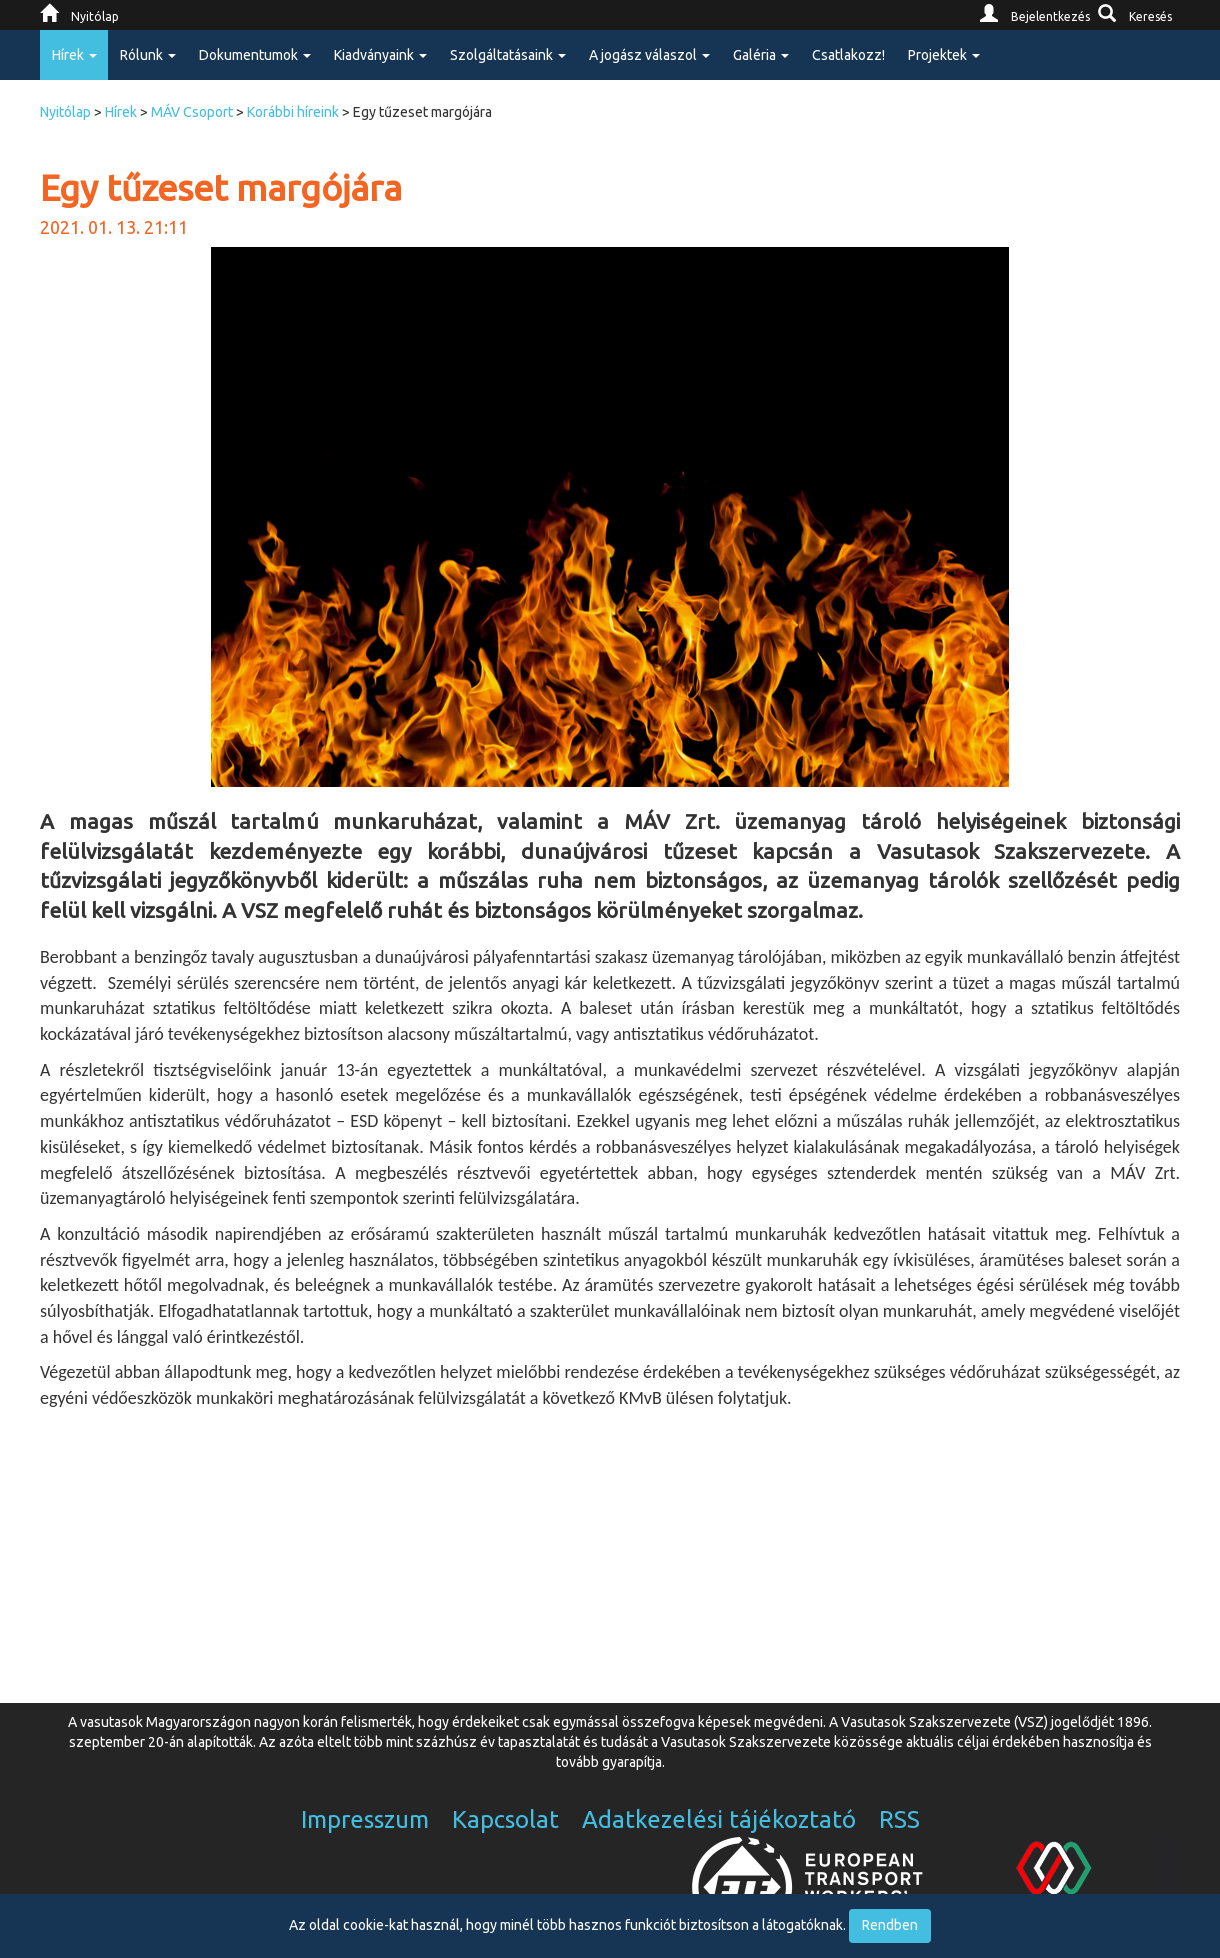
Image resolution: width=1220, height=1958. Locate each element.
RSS (899, 1819)
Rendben (890, 1925)
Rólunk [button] (148, 55)
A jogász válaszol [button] (649, 55)
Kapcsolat (505, 1819)
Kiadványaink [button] (380, 55)
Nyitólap (65, 112)
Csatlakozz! (848, 55)
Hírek (121, 112)
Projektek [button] (944, 55)
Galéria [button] (761, 55)
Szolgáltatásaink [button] (508, 55)
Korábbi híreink (293, 112)
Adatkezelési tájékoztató (719, 1819)
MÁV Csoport (192, 112)
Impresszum (365, 1819)
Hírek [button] (74, 55)
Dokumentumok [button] (255, 55)
